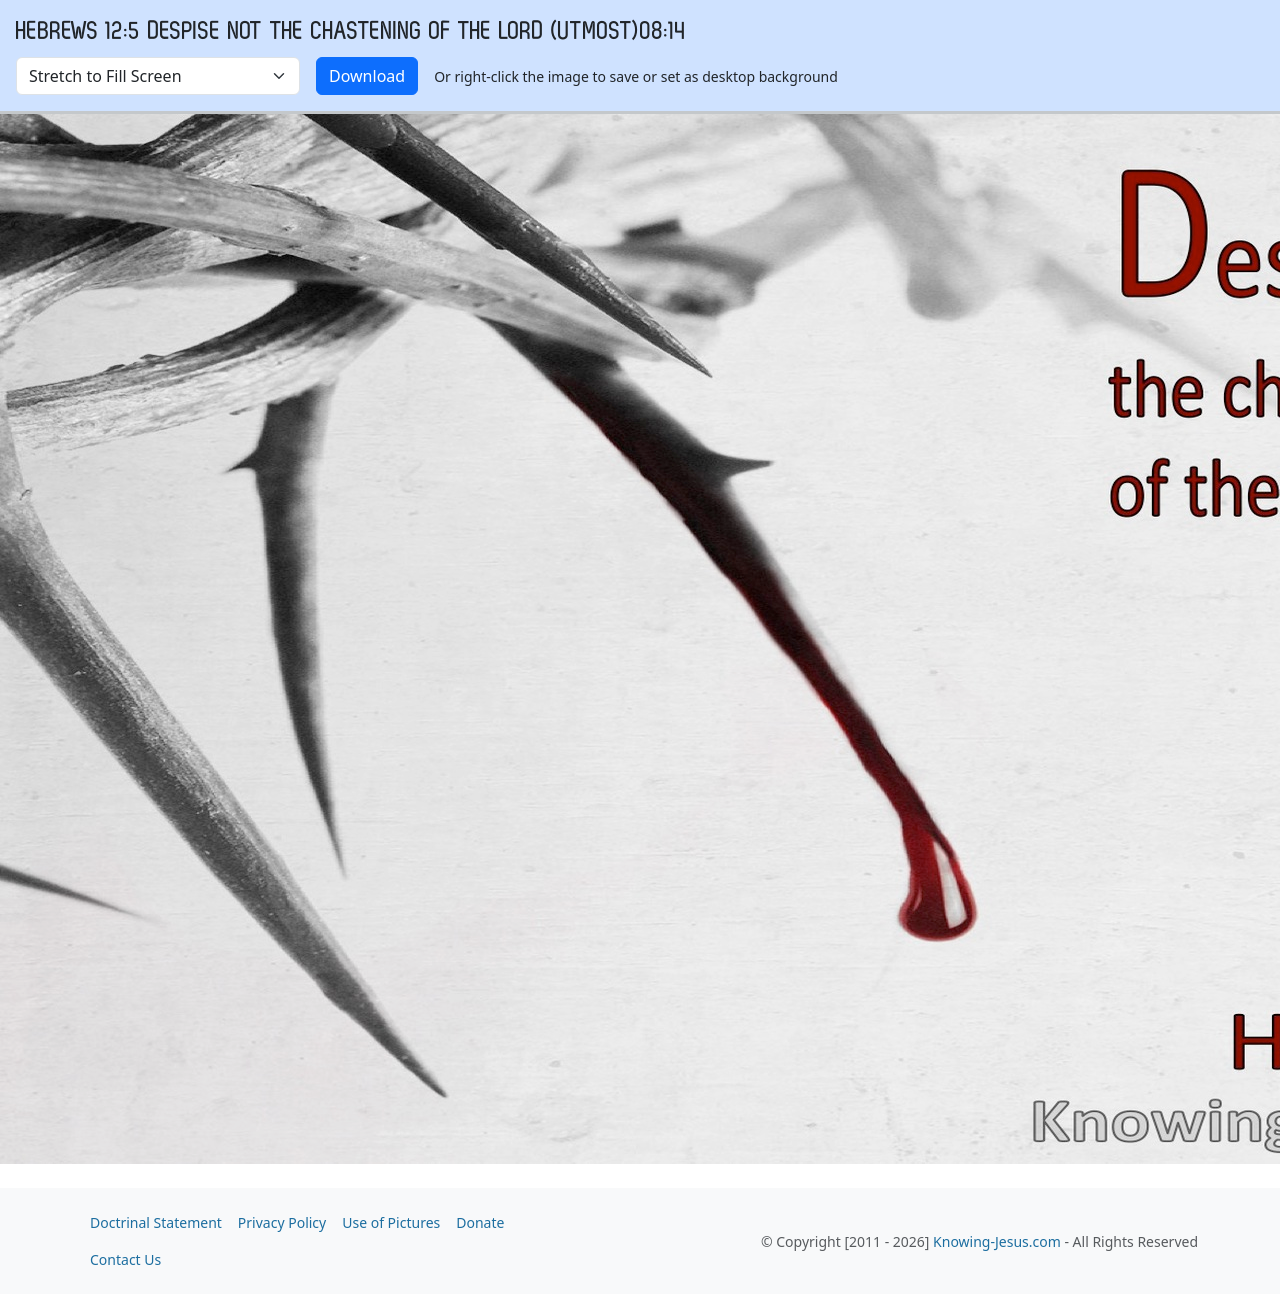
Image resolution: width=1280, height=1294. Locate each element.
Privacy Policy (282, 1222)
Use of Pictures (391, 1222)
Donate (480, 1222)
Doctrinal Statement (156, 1222)
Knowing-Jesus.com (997, 1241)
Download (367, 76)
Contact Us (125, 1259)
